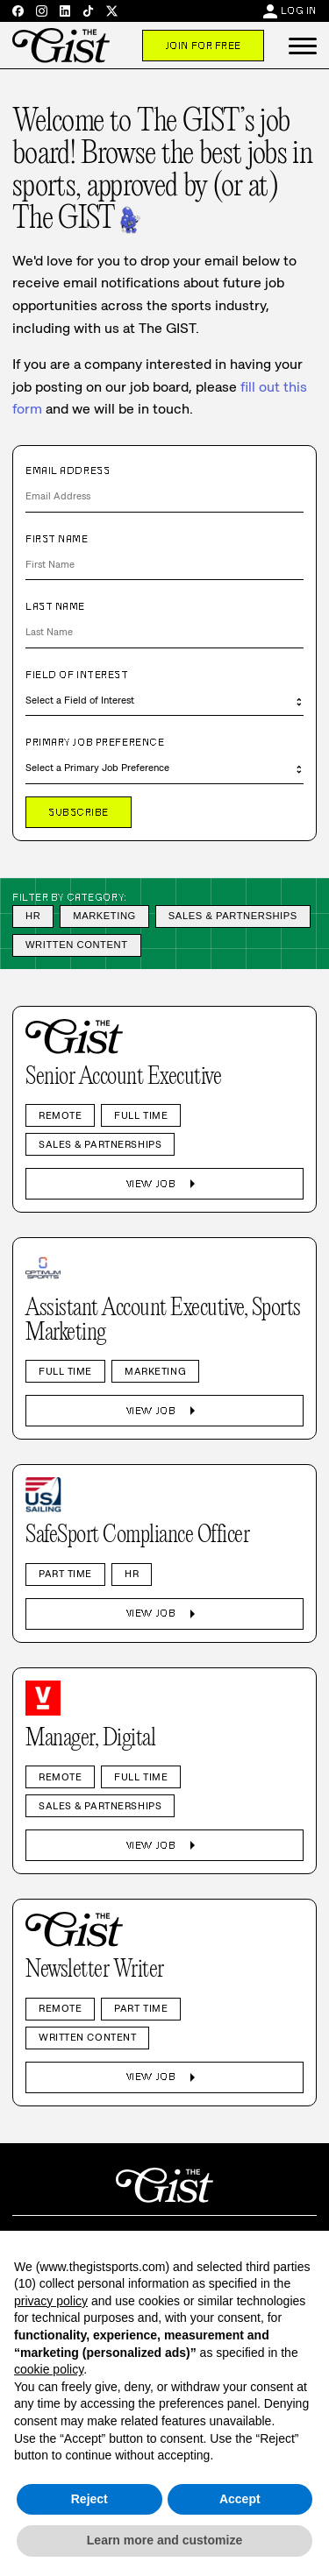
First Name (57, 539)
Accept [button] (240, 2499)
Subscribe (78, 812)
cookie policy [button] (48, 2369)
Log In (299, 10)
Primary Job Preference (94, 742)
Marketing (104, 915)
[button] (303, 45)
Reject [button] (89, 2499)
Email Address (67, 470)
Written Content (76, 944)
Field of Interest (77, 674)
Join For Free (203, 45)
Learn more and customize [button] (164, 2540)
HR (32, 915)
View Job (164, 1183)
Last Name (55, 606)
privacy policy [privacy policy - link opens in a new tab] (51, 2301)
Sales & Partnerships (232, 915)
